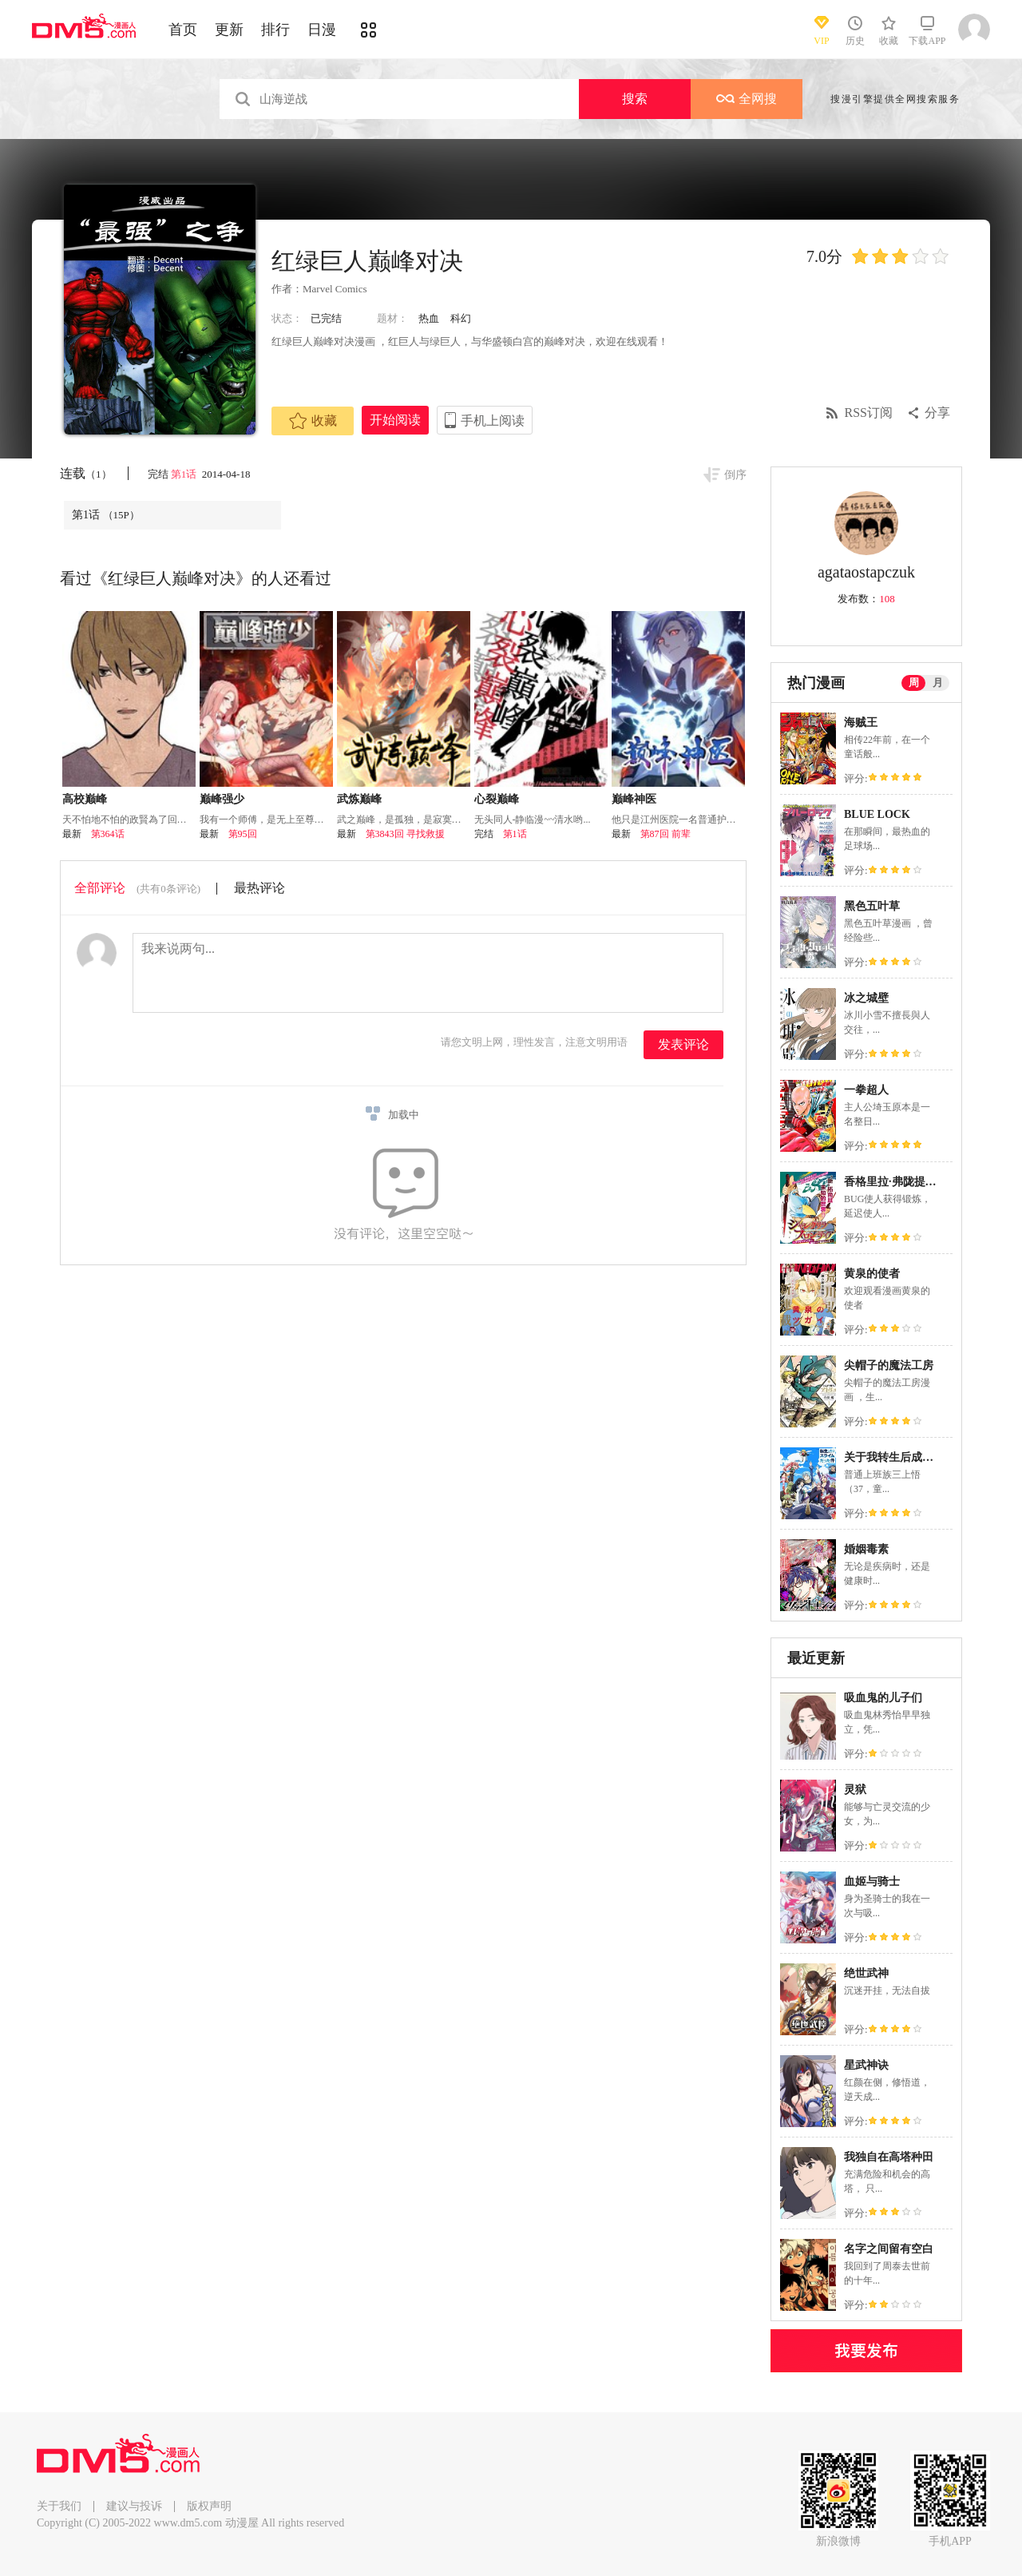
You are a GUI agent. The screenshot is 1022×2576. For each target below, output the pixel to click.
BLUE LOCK (877, 814)
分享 (937, 412)
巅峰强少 (222, 799)
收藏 (313, 421)
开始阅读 (395, 420)
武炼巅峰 (359, 799)
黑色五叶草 (872, 906)
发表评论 (683, 1044)
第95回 (242, 833)
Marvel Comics (335, 289)
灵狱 (855, 1790)
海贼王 (860, 722)
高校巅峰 (84, 799)
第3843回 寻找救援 (405, 833)
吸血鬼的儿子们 (883, 1698)
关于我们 (59, 2506)
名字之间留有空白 (888, 2249)
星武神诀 (866, 2065)
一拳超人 (866, 1090)
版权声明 (209, 2506)
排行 (275, 30)
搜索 (635, 98)
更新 (229, 30)
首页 (182, 30)
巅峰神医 (634, 799)
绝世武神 (866, 1973)
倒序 (735, 475)
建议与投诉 (134, 2506)
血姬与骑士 (872, 1881)
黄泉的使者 (872, 1274)
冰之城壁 (866, 998)
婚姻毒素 (866, 1549)
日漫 (321, 30)
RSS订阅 (869, 412)
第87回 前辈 (665, 833)
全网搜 (746, 98)
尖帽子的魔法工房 (888, 1365)
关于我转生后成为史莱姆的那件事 (928, 1457)
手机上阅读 (493, 420)
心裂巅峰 (496, 799)
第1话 (185, 474)
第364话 (108, 833)
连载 (86, 473)
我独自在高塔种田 (888, 2157)
